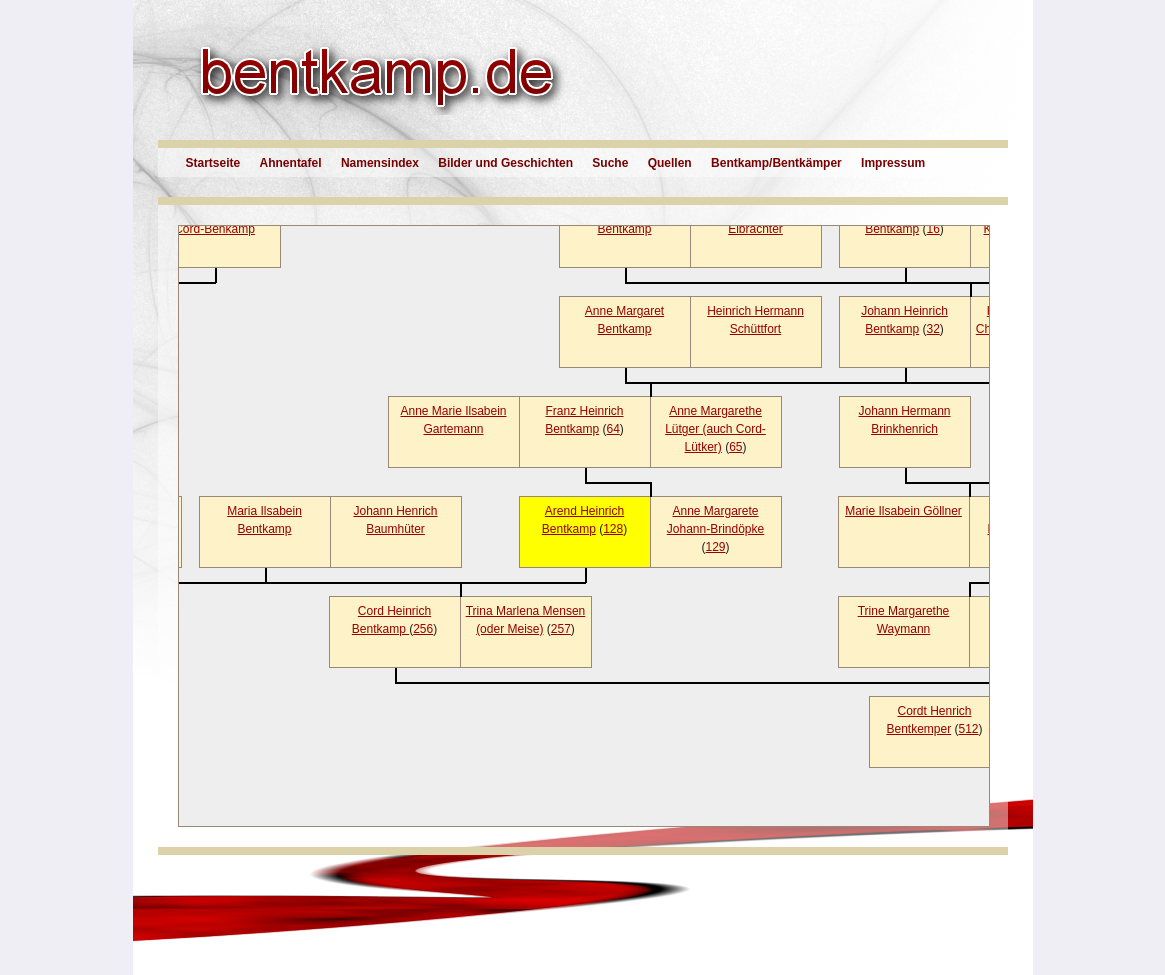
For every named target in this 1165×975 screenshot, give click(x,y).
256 (423, 629)
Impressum (893, 163)
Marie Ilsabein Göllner (903, 511)
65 (735, 447)
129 (715, 547)
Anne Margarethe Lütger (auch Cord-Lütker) (715, 429)
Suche (610, 163)
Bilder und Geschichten (505, 163)
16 (933, 229)
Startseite (213, 163)
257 (561, 629)
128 (613, 529)
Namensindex (380, 163)
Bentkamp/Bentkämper (776, 163)
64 (613, 429)
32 (933, 329)
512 (969, 729)
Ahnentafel (291, 163)
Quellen (670, 163)
